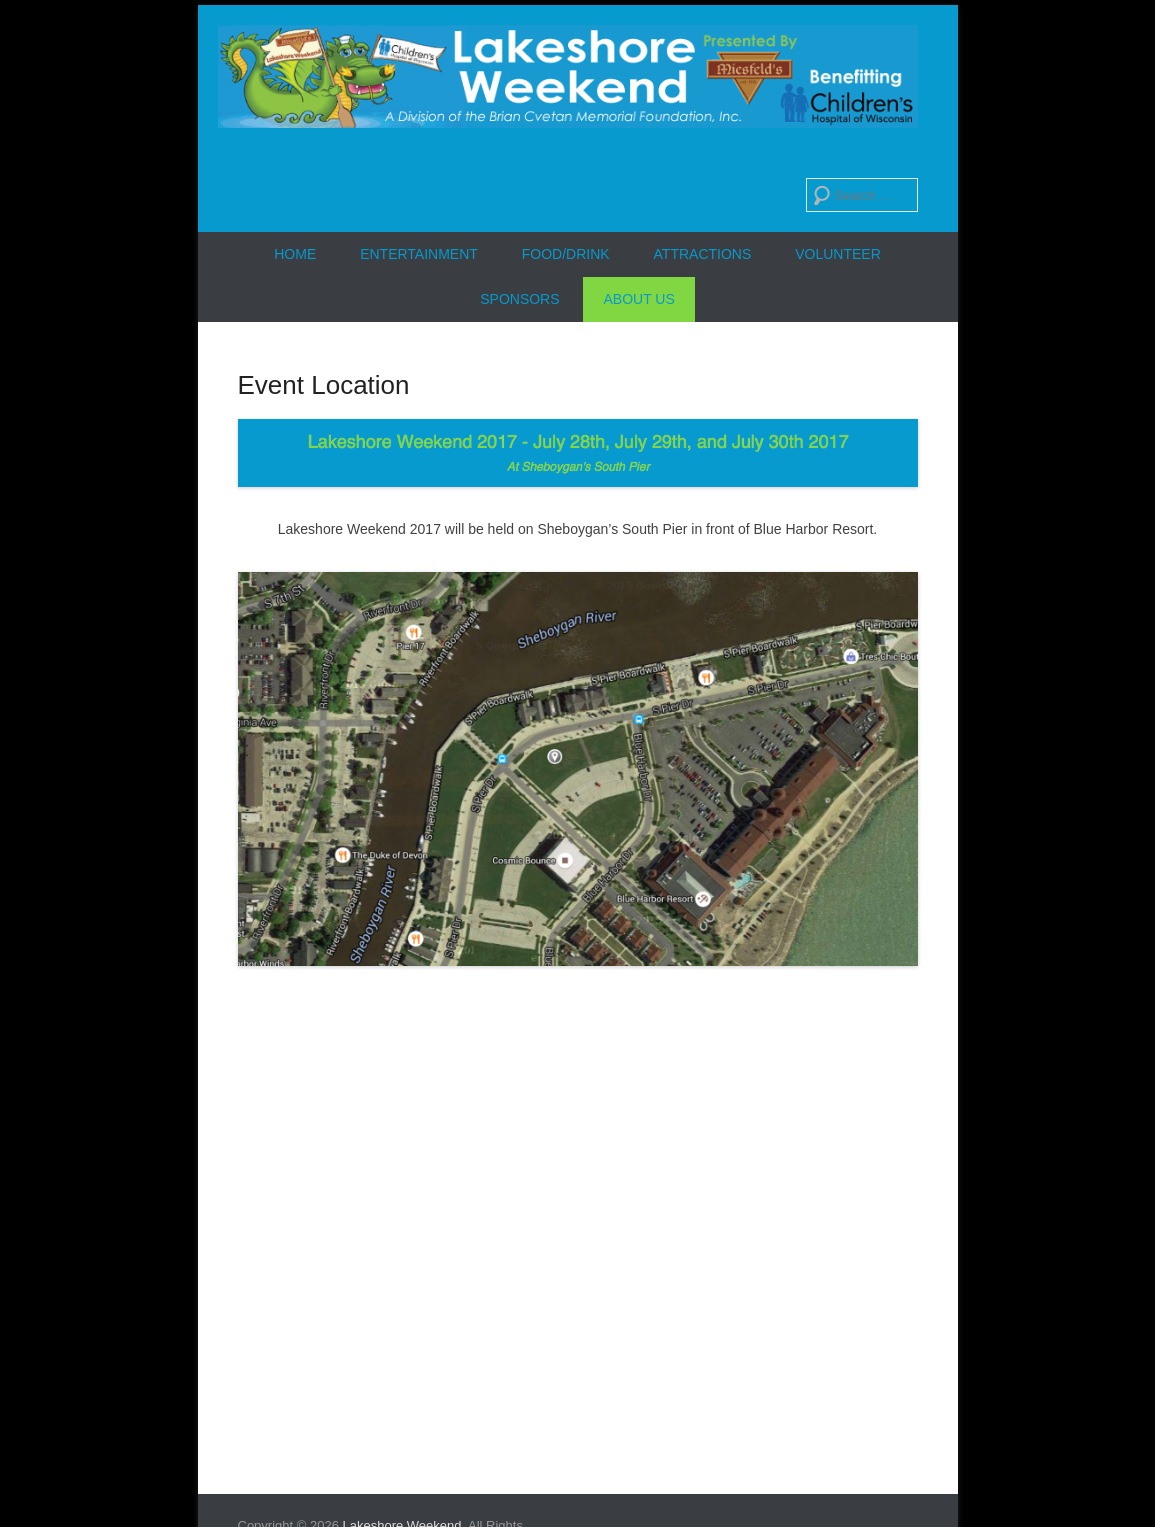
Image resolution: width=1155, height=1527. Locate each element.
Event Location (324, 385)
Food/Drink (566, 254)
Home (295, 254)
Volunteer (838, 254)
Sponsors (519, 299)
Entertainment (419, 254)
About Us (638, 299)
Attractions (703, 254)
